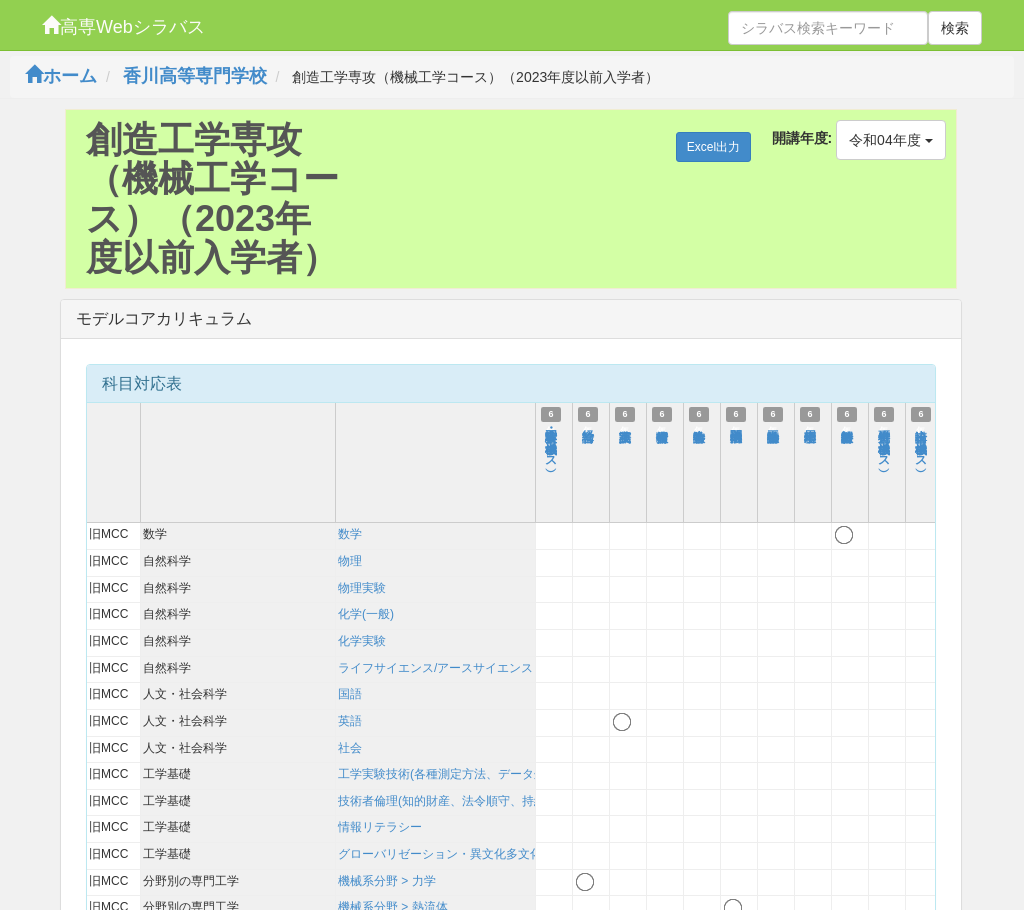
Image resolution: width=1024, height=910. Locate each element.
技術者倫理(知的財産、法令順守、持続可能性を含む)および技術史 (516, 801)
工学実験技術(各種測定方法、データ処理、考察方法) (480, 774)
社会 (350, 748)
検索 (955, 28)
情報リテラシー (380, 827)
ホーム (61, 76)
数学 (350, 534)
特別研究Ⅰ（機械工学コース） (884, 442)
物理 (350, 561)
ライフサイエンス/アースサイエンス (435, 668)
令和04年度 (890, 140)
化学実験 (362, 641)
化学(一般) (366, 614)
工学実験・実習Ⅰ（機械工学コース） (551, 442)
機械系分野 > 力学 (387, 881)
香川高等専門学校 (195, 76)
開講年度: (802, 138)
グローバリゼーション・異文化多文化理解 (452, 854)
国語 (350, 694)
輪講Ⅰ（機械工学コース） (921, 442)
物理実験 (362, 588)
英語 (350, 721)
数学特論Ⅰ (699, 428)
